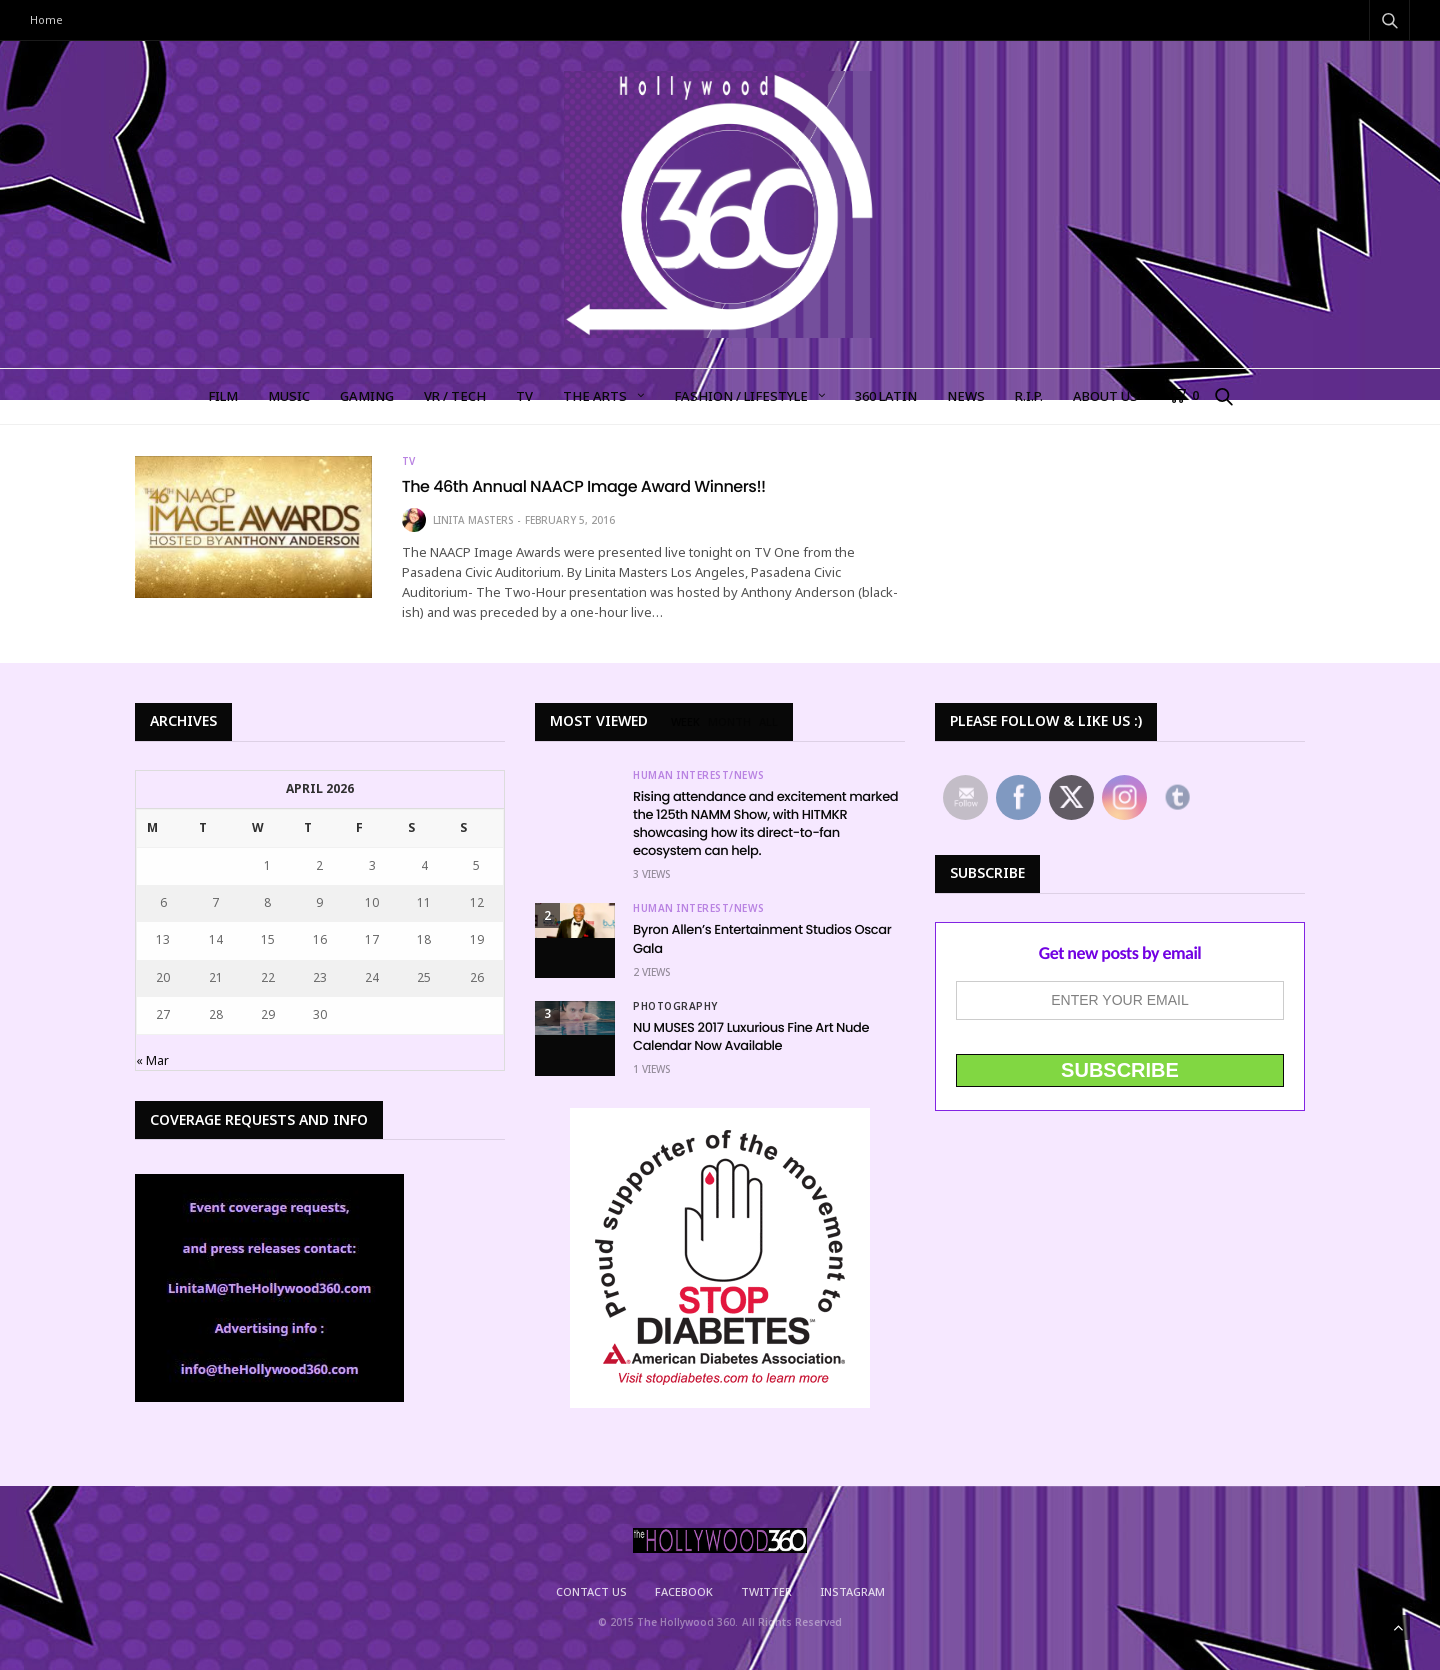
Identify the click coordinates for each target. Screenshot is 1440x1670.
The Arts (595, 396)
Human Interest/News (699, 775)
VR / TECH (455, 396)
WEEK (685, 722)
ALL (768, 722)
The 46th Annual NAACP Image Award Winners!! (584, 486)
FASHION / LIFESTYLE (741, 396)
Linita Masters (473, 520)
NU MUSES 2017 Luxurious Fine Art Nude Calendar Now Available (751, 1036)
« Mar (152, 1060)
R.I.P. (1029, 396)
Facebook (684, 1591)
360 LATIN (886, 396)
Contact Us (591, 1591)
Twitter (766, 1591)
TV (524, 396)
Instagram (852, 1591)
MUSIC (289, 396)
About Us (1105, 396)
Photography (675, 1006)
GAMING (367, 396)
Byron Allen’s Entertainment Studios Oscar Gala (762, 938)
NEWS (966, 396)
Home (46, 19)
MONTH (729, 722)
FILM (223, 396)
